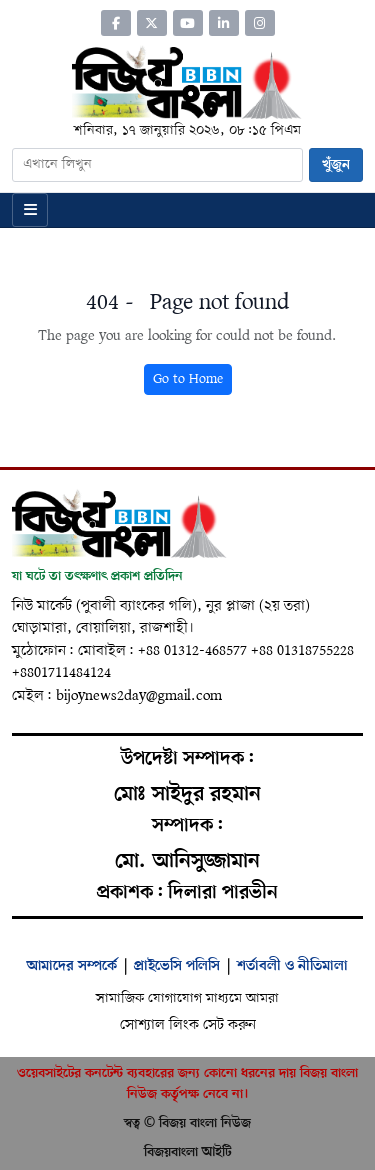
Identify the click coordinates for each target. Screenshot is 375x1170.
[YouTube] (188, 23)
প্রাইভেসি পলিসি (177, 966)
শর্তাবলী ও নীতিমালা (292, 966)
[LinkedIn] (224, 23)
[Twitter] (152, 23)
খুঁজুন (336, 165)
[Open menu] (30, 210)
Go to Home (188, 379)
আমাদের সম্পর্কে (72, 966)
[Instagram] (260, 23)
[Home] (187, 81)
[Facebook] (116, 23)
